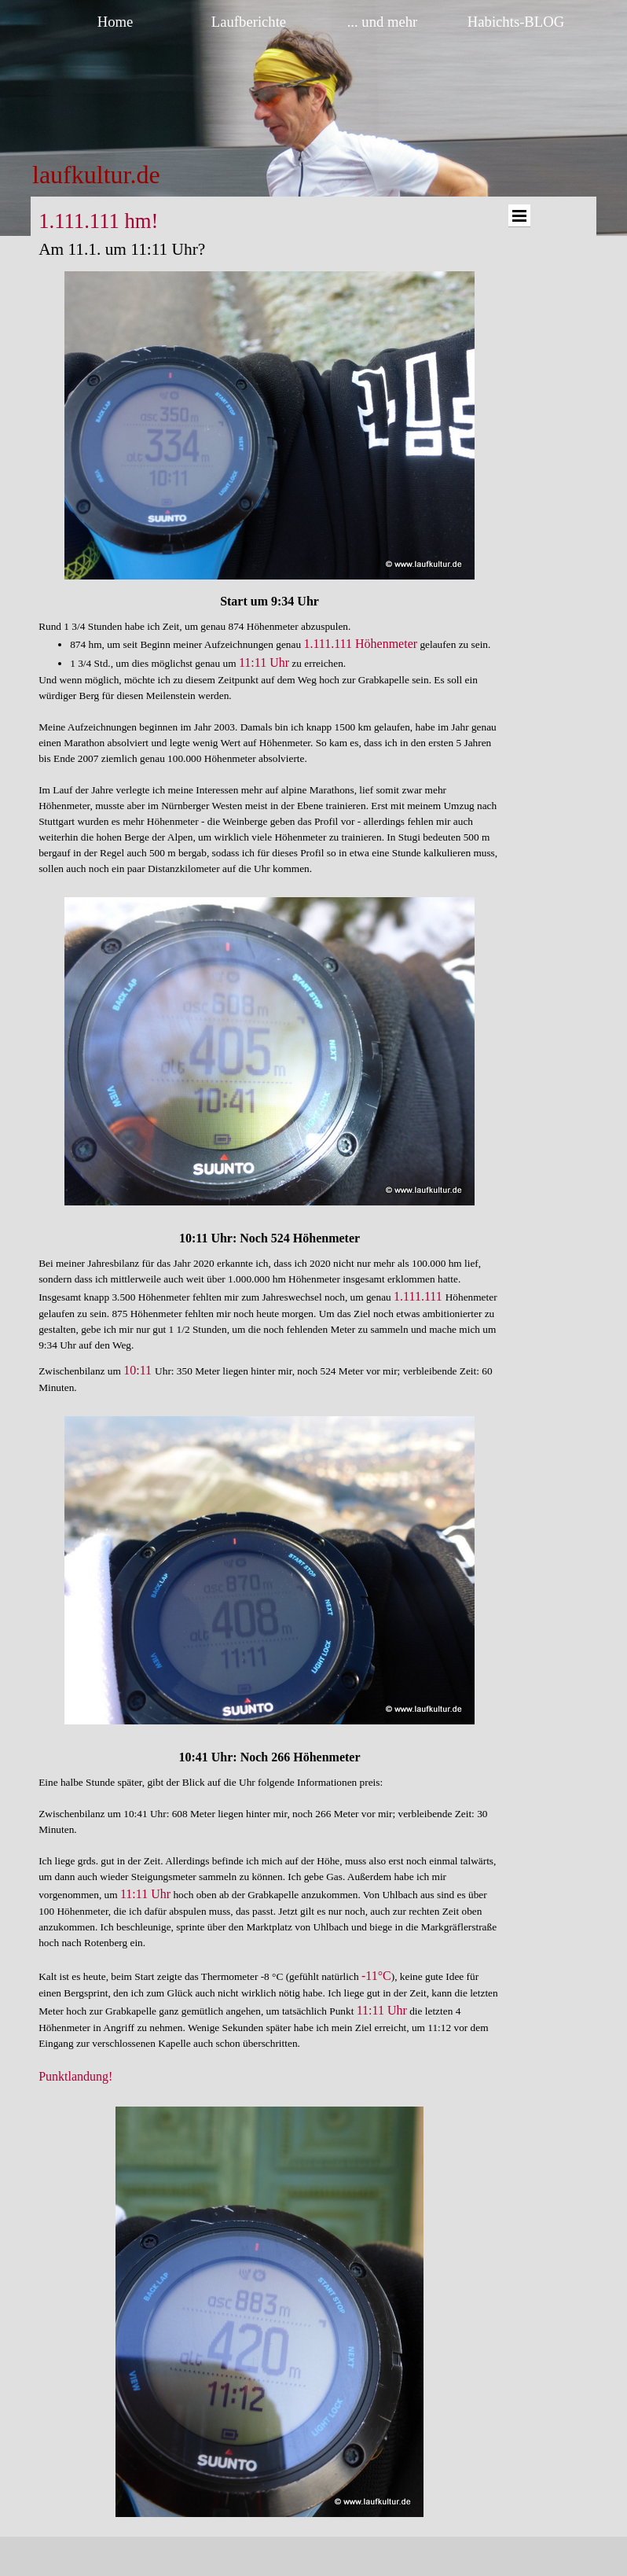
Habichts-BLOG (516, 21)
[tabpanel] (151, 174)
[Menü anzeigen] (519, 215)
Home (115, 21)
